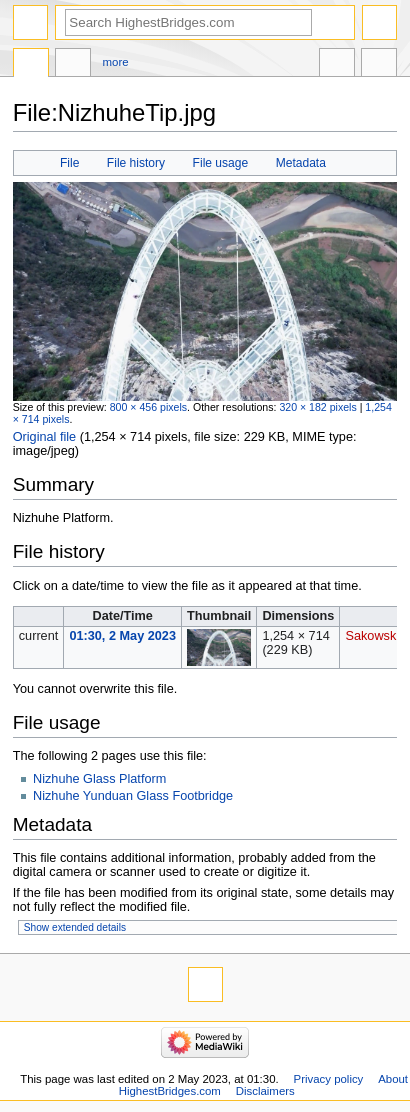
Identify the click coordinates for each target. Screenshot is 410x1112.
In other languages (337, 65)
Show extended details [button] (75, 927)
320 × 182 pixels (317, 407)
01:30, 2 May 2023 (122, 636)
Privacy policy (329, 1079)
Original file (44, 437)
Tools (379, 65)
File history (136, 163)
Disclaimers (265, 1091)
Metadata (301, 163)
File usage (221, 163)
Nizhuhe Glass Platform (99, 779)
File (69, 163)
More (116, 62)
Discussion (73, 65)
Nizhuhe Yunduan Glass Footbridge (133, 796)
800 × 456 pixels (148, 407)
